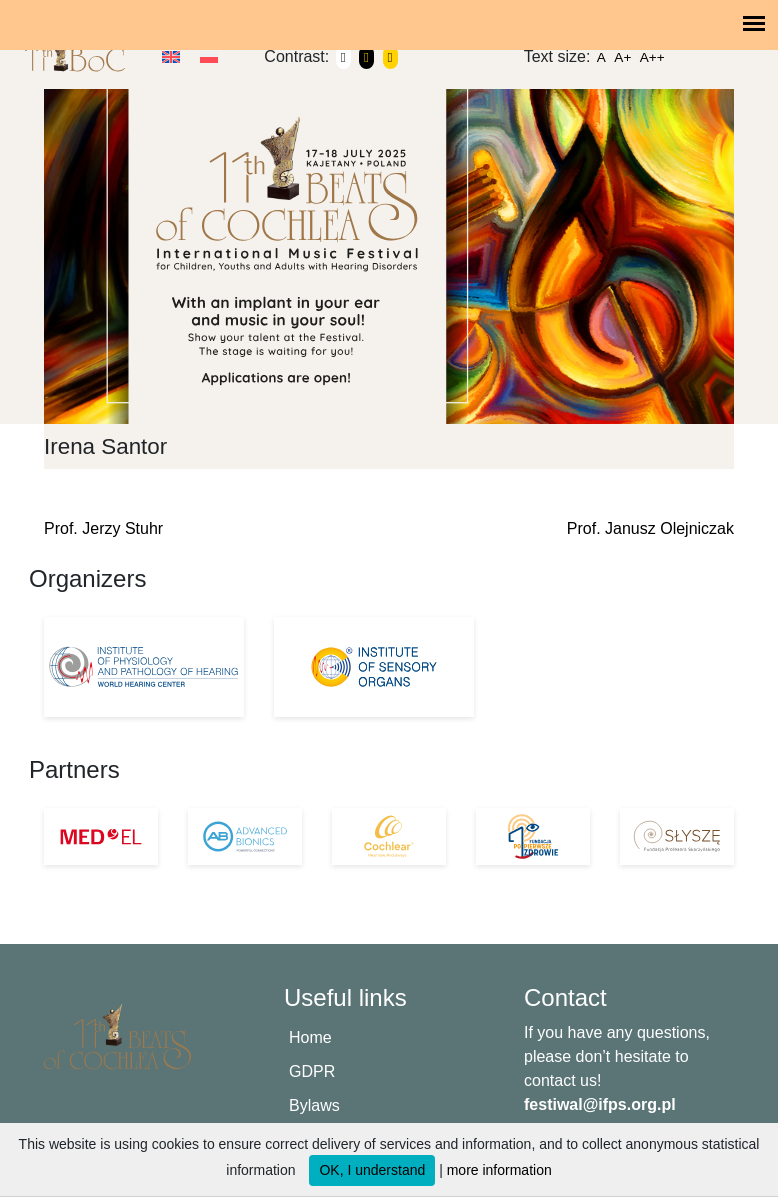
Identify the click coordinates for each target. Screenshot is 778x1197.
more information (499, 1170)
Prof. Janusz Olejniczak (650, 528)
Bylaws (314, 1105)
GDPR (312, 1071)
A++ (652, 57)
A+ (622, 57)
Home (310, 1037)
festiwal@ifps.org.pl (600, 1104)
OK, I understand (372, 1170)
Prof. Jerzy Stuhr (103, 528)
